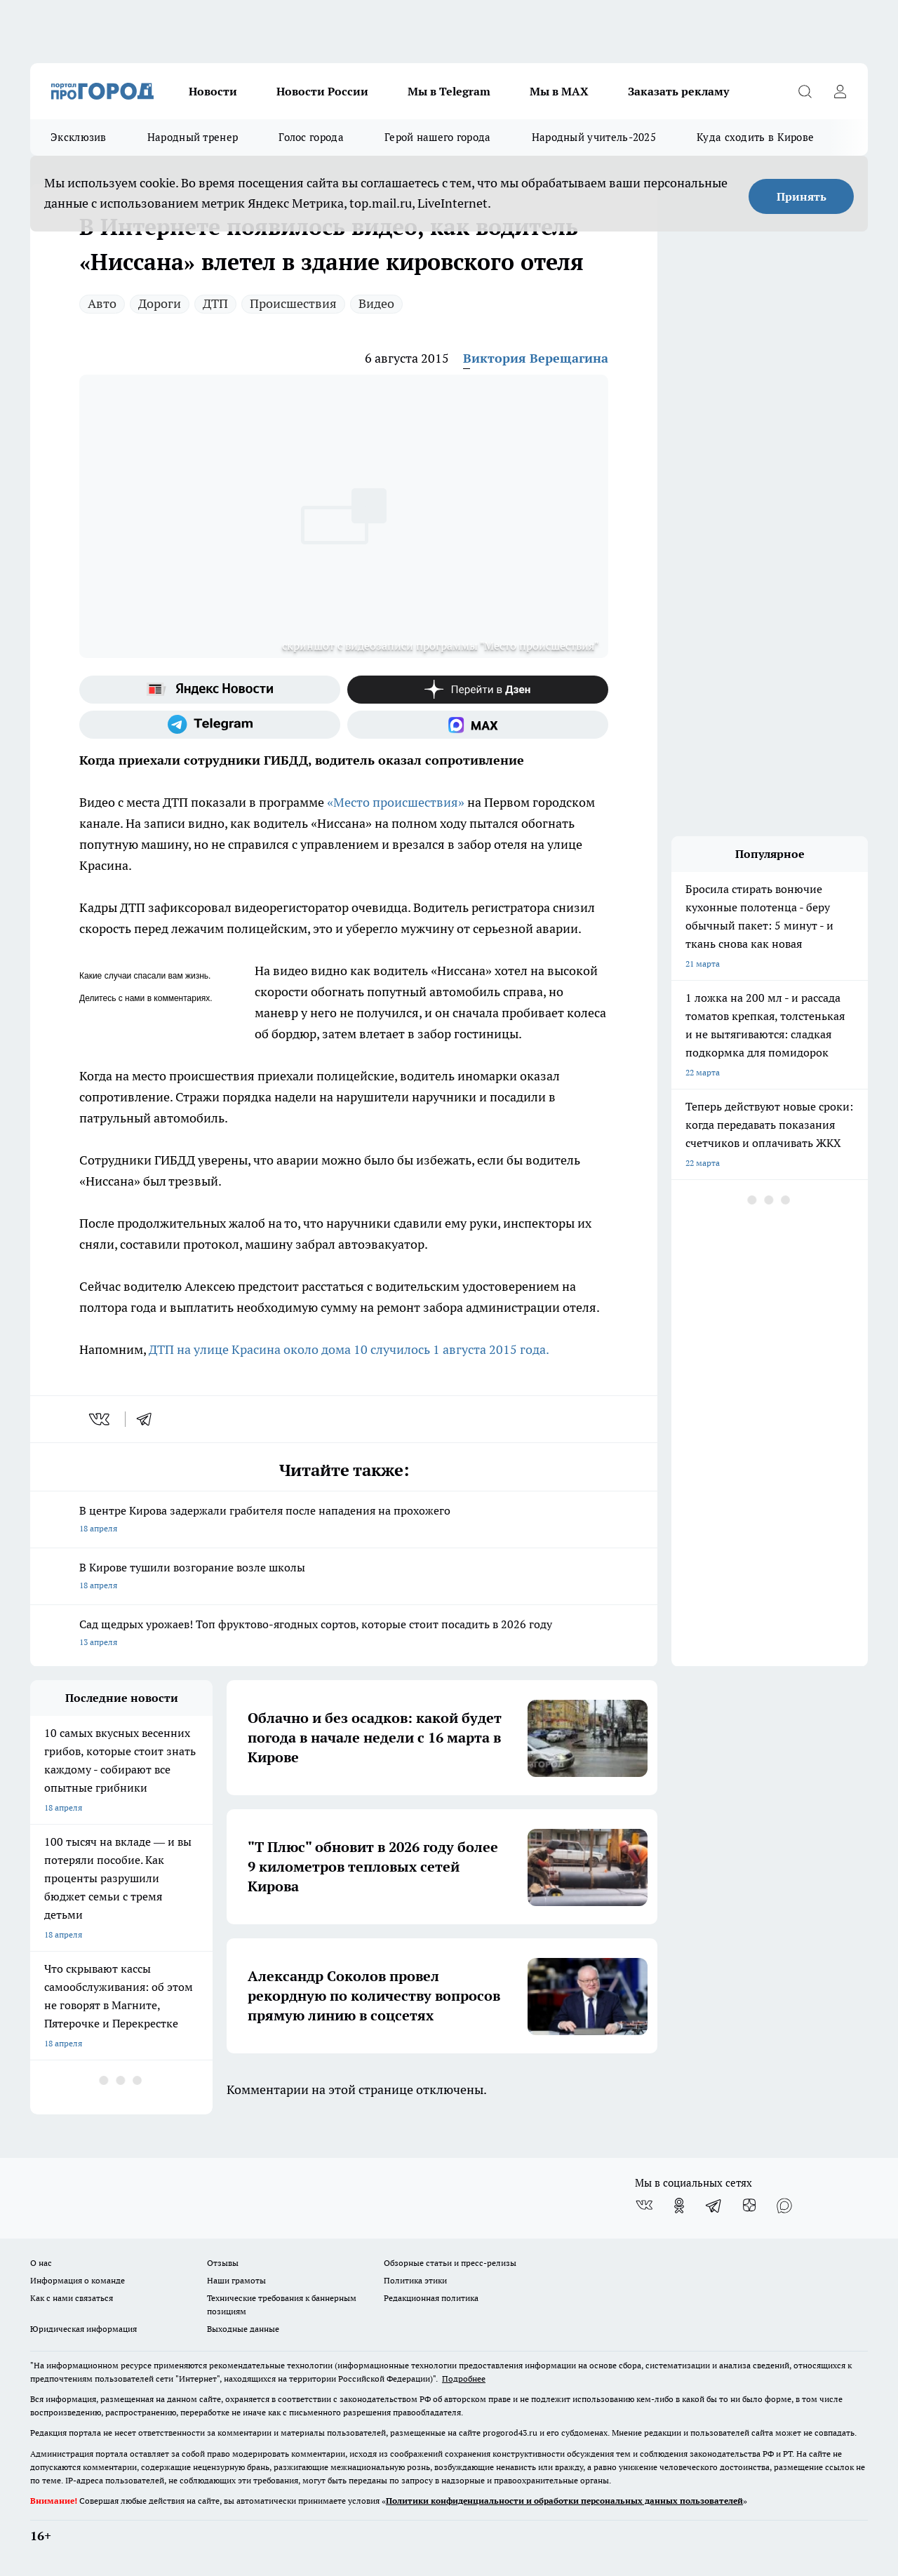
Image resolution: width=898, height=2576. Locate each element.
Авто (102, 303)
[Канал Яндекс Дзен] (477, 690)
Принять (801, 196)
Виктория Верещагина (535, 358)
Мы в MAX (559, 91)
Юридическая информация (83, 2328)
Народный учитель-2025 (594, 137)
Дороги (159, 303)
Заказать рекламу (678, 91)
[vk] (100, 1419)
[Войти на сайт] (840, 91)
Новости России (322, 91)
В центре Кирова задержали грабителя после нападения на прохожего (343, 1520)
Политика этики (415, 2280)
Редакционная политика (431, 2298)
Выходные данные (243, 2328)
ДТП (215, 303)
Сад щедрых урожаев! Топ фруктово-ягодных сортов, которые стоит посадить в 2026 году (343, 1634)
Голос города (311, 137)
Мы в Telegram (449, 91)
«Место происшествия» (395, 802)
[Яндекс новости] (209, 690)
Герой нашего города (437, 137)
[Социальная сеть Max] (477, 725)
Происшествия (293, 303)
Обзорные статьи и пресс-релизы (450, 2263)
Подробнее (463, 2378)
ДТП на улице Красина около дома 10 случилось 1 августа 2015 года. (350, 1349)
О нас (41, 2263)
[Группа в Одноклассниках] (679, 2206)
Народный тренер (193, 137)
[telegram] (149, 1419)
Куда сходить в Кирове (755, 137)
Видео (376, 303)
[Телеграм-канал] (209, 725)
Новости (213, 91)
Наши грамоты (236, 2280)
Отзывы (223, 2263)
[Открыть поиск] (805, 91)
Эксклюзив (79, 137)
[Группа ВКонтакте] (644, 2206)
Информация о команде (77, 2280)
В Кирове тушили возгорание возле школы (343, 1577)
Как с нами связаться (71, 2298)
